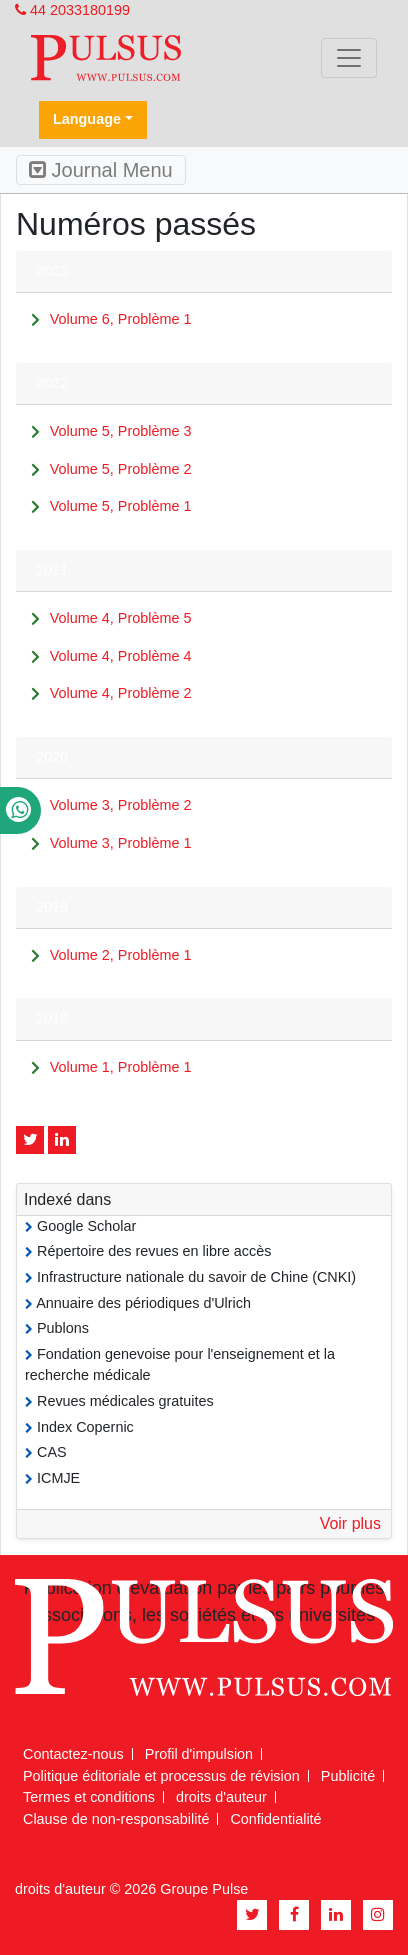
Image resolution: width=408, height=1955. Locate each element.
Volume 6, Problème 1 (121, 319)
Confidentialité (275, 1819)
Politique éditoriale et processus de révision (161, 1776)
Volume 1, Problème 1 (121, 1067)
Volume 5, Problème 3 (121, 431)
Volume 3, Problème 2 (121, 805)
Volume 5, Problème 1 (121, 506)
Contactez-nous (73, 1754)
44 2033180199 (72, 10)
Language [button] (87, 119)
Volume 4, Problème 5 (121, 618)
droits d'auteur (221, 1797)
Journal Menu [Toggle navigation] (101, 170)
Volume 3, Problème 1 (121, 843)
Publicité (348, 1776)
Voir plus (350, 1523)
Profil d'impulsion (199, 1754)
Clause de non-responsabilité (116, 1819)
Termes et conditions (89, 1797)
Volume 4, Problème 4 (121, 656)
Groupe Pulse (204, 1889)
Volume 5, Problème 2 (121, 469)
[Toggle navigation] (349, 58)
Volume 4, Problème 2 (121, 693)
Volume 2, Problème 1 (121, 955)
